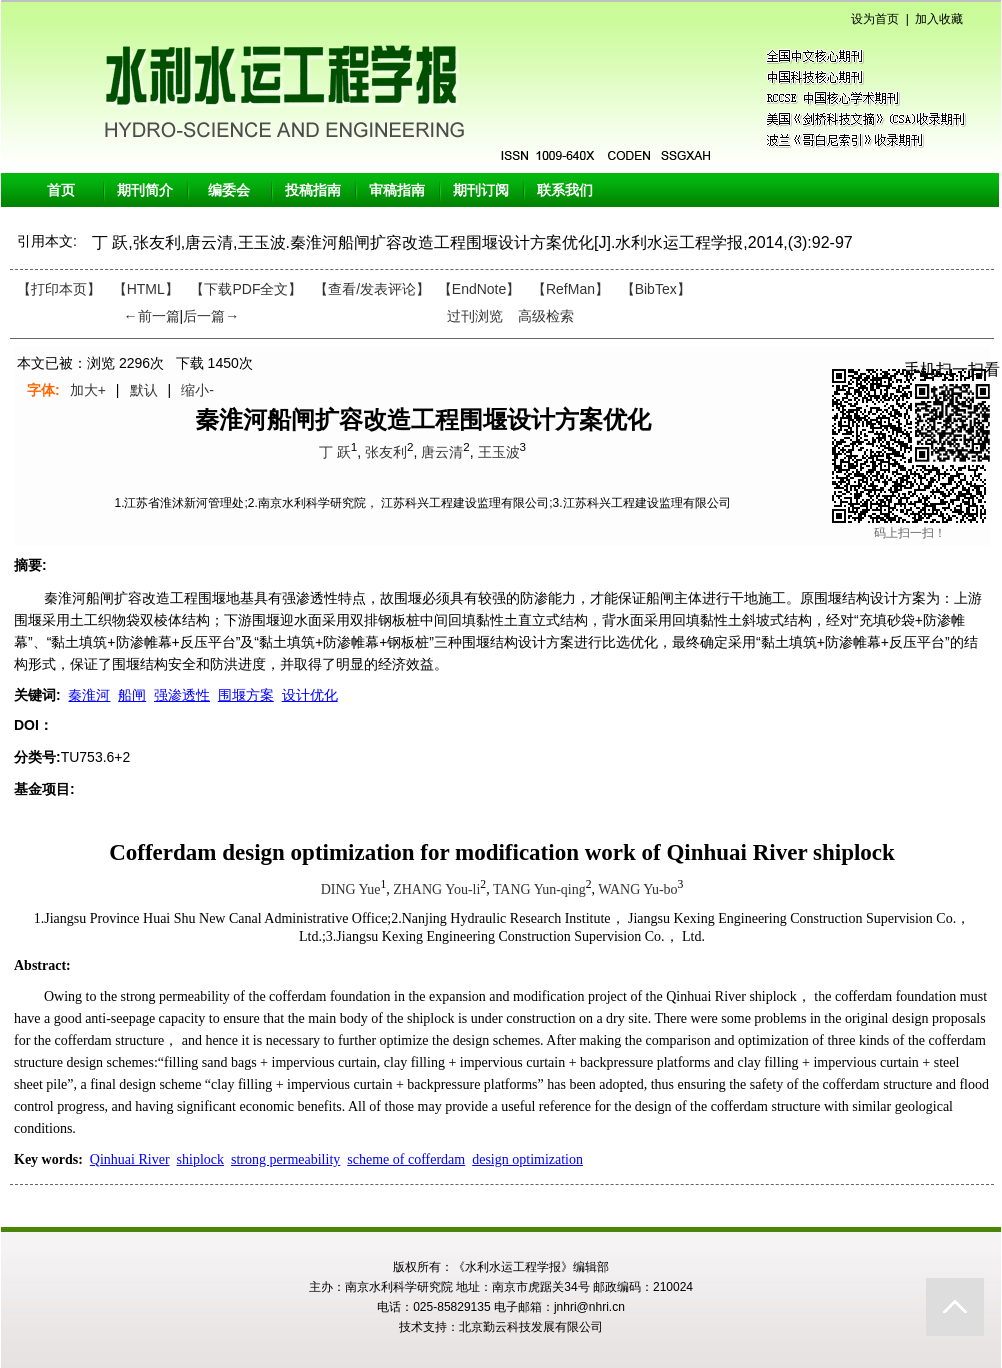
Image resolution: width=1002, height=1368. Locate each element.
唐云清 (442, 452)
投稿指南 (313, 190)
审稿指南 (397, 190)
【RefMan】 (570, 289)
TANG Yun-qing (539, 889)
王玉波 (499, 452)
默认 (144, 390)
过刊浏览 (475, 316)
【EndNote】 (479, 289)
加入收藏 (939, 19)
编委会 (229, 190)
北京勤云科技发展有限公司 (531, 1327)
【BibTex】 (656, 289)
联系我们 (565, 190)
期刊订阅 (481, 190)
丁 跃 (335, 452)
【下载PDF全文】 (246, 289)
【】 (372, 289)
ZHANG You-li (436, 889)
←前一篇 (152, 316)
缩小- (197, 390)
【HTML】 (146, 289)
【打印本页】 (59, 289)
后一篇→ (211, 316)
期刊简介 (145, 190)
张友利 (386, 452)
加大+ (88, 390)
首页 (61, 190)
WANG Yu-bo (637, 889)
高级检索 (546, 316)
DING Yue (351, 889)
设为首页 (875, 19)
